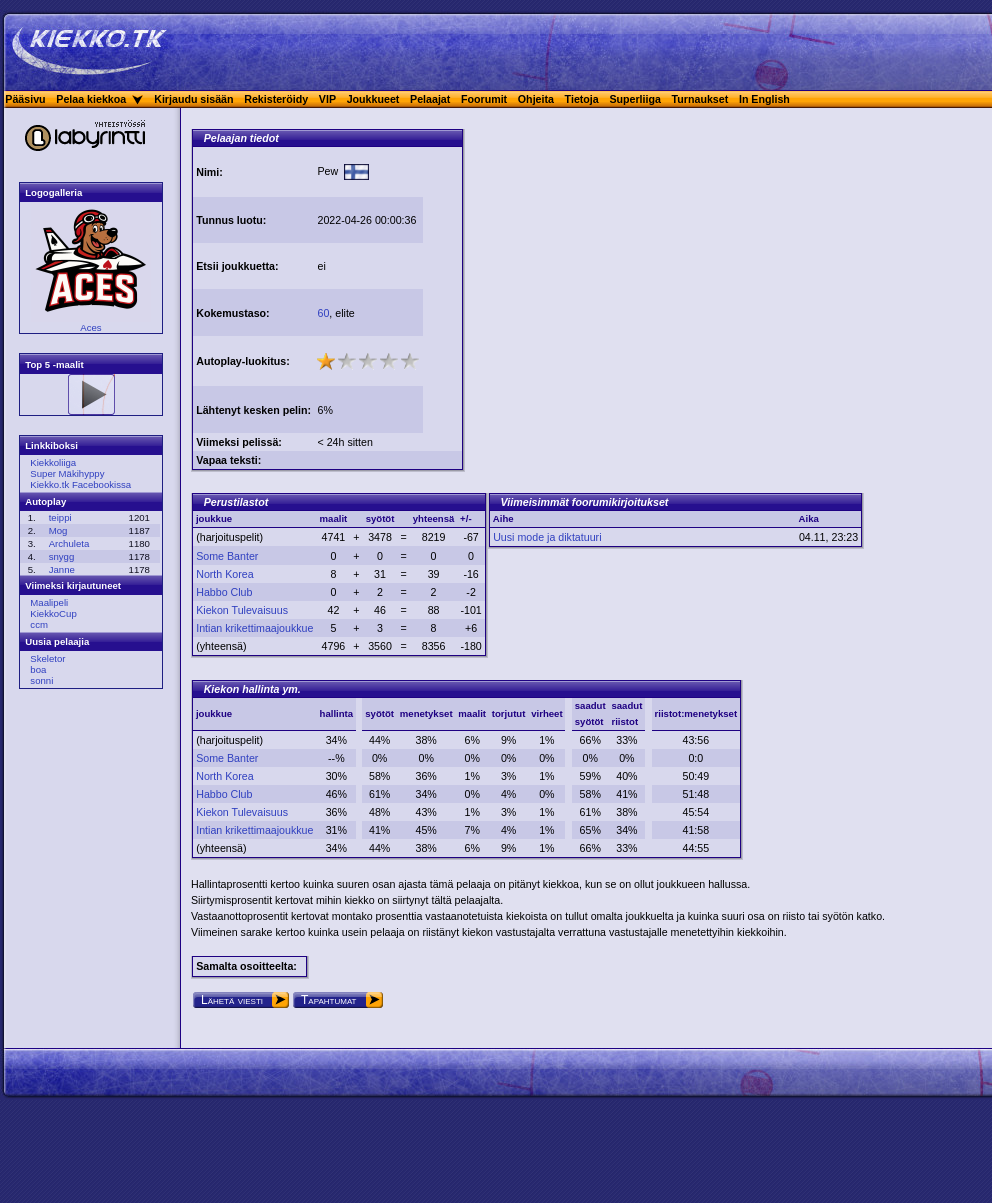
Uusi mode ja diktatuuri (547, 537)
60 (323, 313)
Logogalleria (53, 192)
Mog (58, 530)
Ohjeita (536, 99)
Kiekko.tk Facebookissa (80, 484)
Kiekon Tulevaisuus (242, 610)
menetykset (426, 713)
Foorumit (484, 99)
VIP (327, 99)
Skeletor (47, 658)
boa (38, 669)
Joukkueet (373, 99)
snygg (62, 556)
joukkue (214, 713)
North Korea (224, 574)
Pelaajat (430, 99)
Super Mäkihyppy (67, 473)
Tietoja (582, 99)
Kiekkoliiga (53, 462)
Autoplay (45, 501)
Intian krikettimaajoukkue (254, 628)
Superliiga (635, 99)
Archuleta (69, 543)
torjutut (509, 713)
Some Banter (227, 556)
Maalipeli (49, 602)
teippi (60, 517)
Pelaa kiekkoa (91, 99)
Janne (62, 569)
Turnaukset (700, 99)
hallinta (337, 713)
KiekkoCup (53, 613)
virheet (546, 713)
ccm (39, 624)
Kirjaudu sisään (193, 99)
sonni (41, 680)
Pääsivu (25, 99)
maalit (472, 713)
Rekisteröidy (276, 99)
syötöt (379, 713)
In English (764, 99)
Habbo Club (224, 592)
